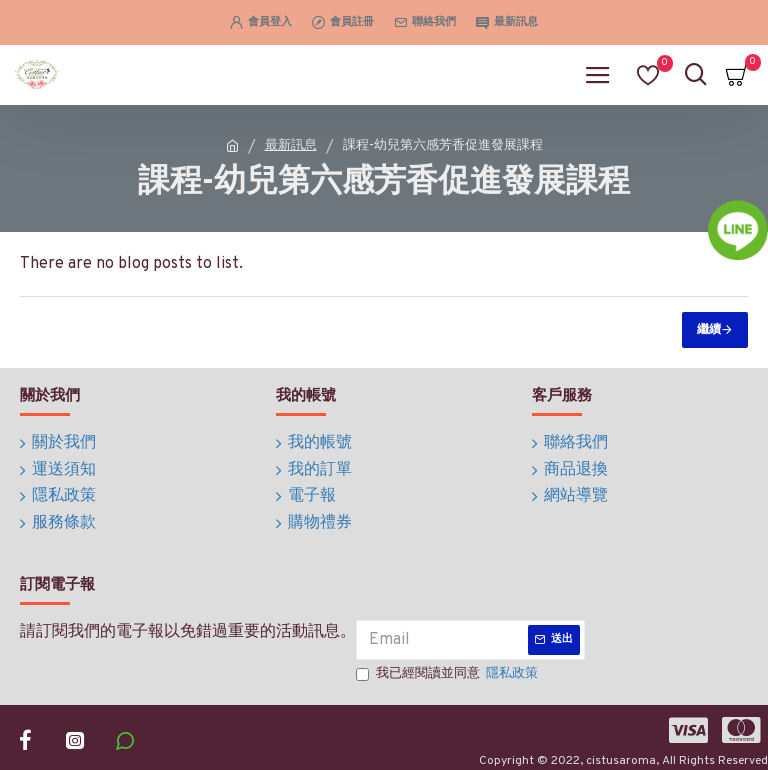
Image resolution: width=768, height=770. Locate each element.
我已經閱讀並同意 (448, 665)
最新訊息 (291, 146)
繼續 (709, 330)
